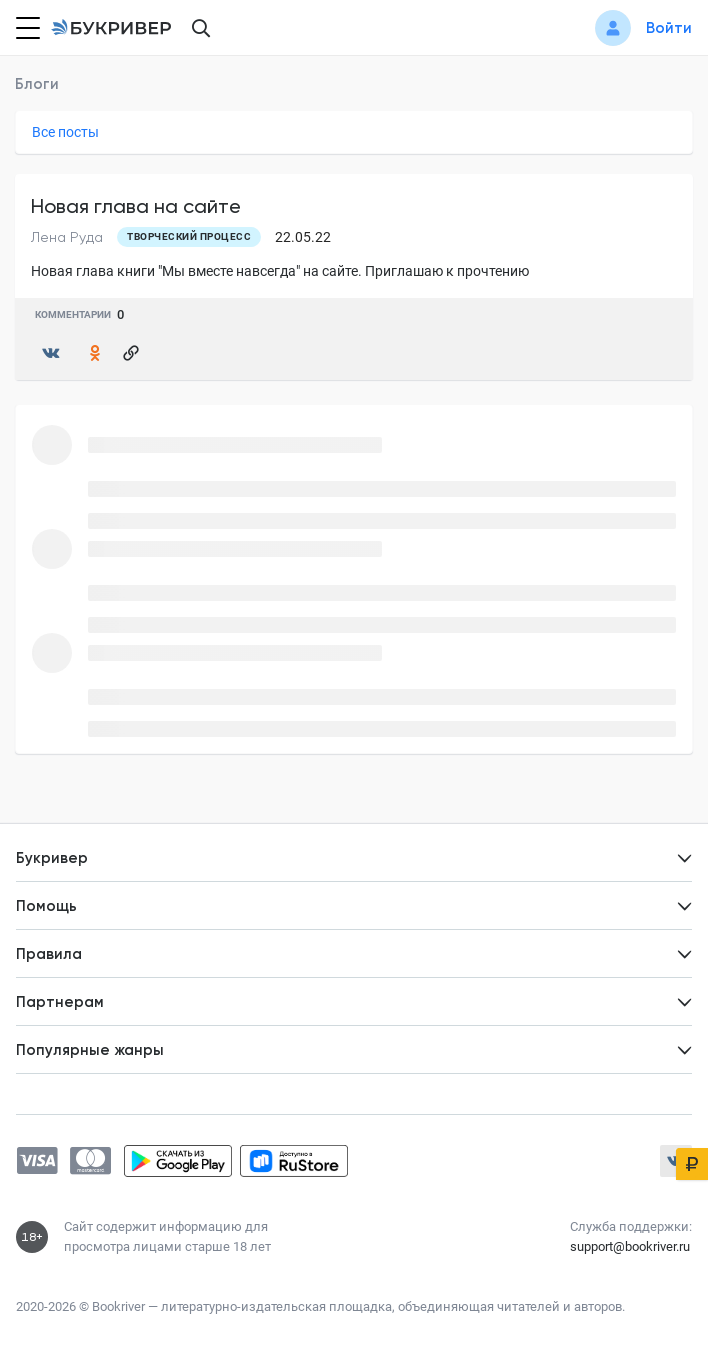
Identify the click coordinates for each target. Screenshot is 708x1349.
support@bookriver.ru (630, 1246)
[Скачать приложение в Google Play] (178, 1161)
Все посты (65, 132)
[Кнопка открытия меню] (26, 28)
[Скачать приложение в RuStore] (294, 1161)
